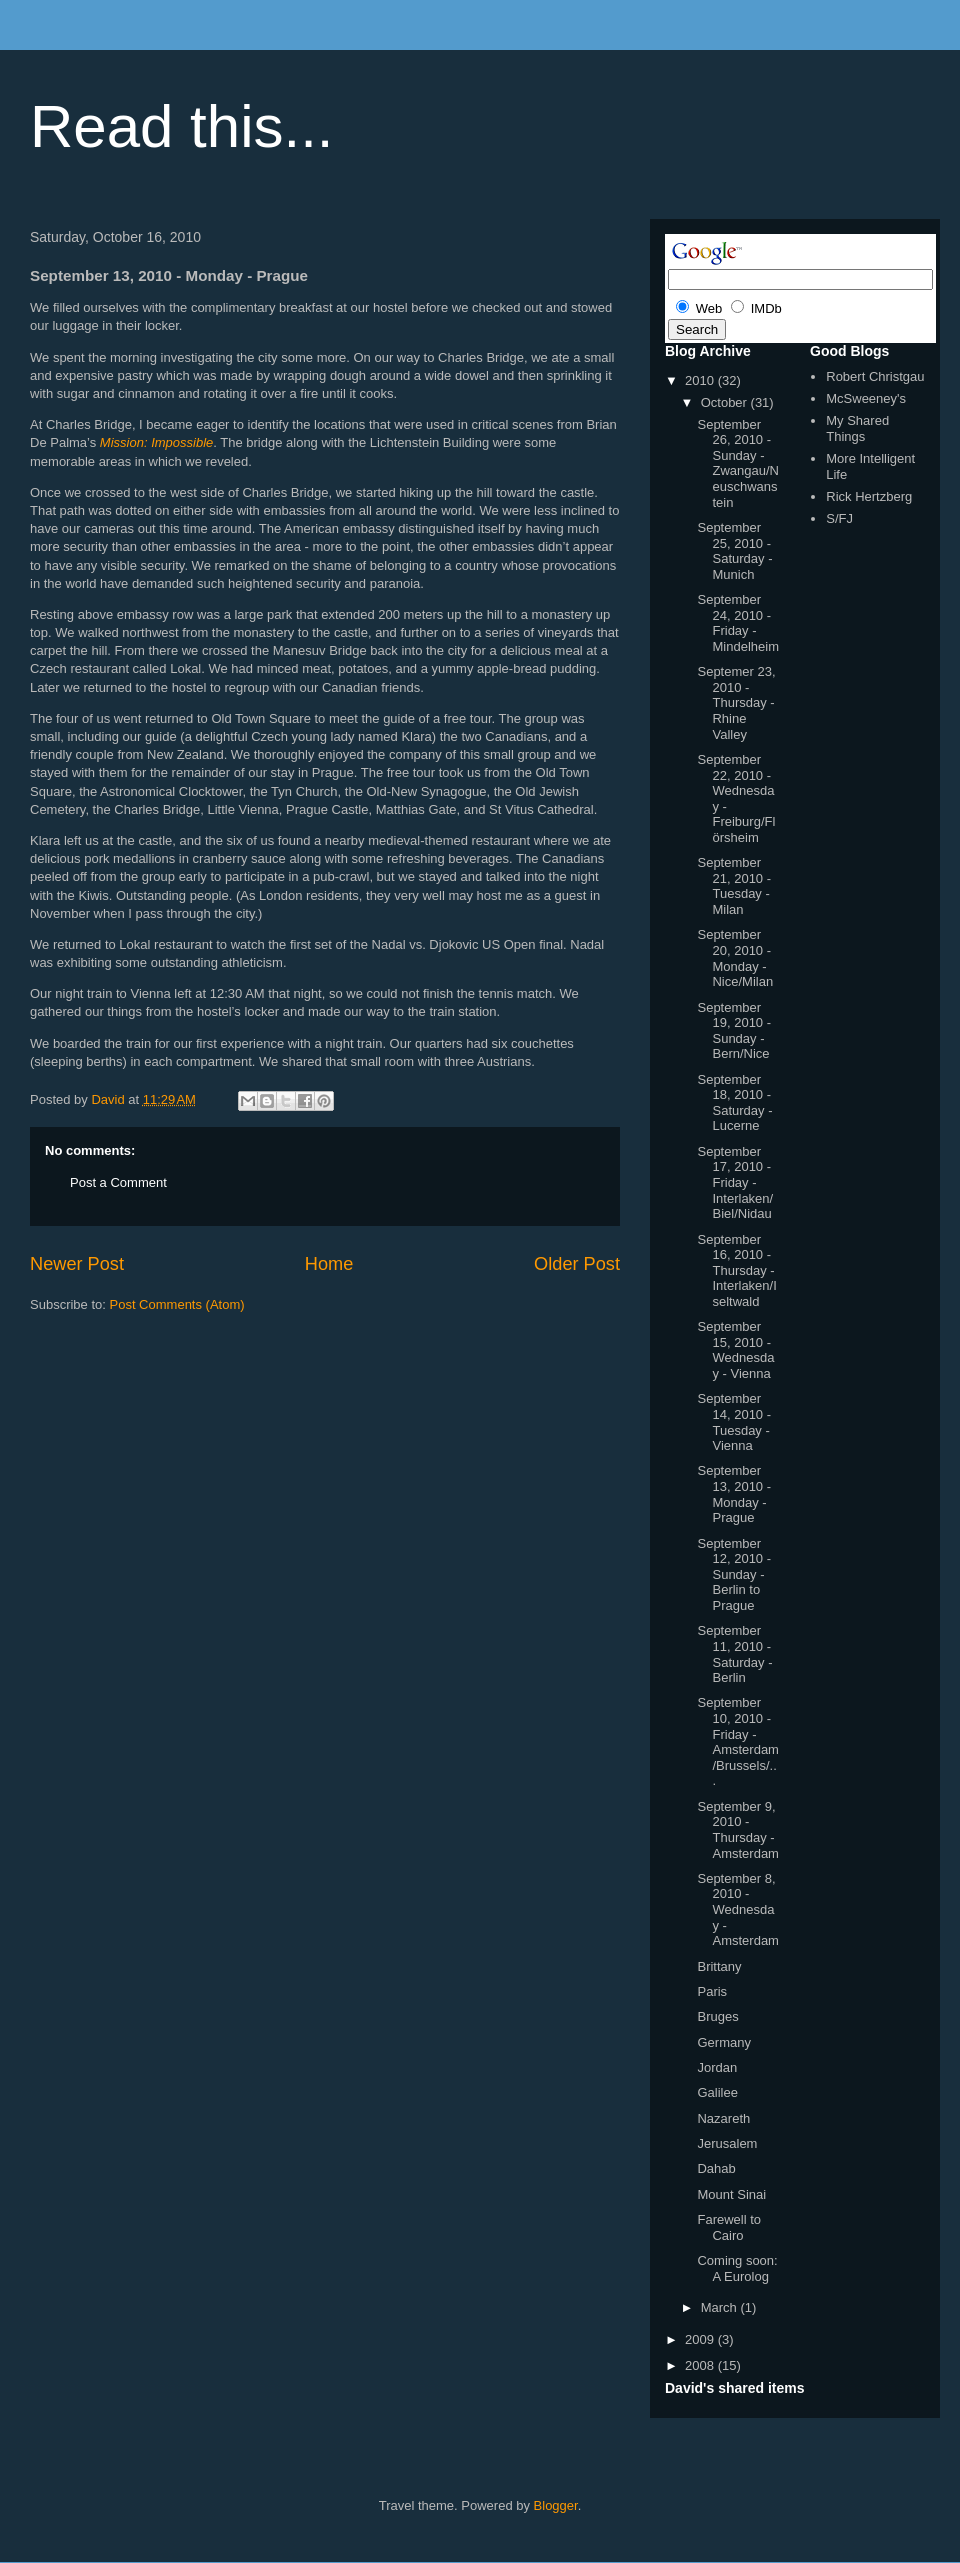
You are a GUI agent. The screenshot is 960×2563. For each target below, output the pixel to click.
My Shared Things (857, 428)
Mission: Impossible (156, 442)
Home (329, 1264)
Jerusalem (727, 2143)
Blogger (556, 2505)
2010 (701, 380)
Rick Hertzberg (869, 496)
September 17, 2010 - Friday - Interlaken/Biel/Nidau (735, 1182)
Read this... (182, 126)
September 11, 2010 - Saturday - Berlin (734, 1654)
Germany (723, 2042)
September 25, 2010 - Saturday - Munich (734, 551)
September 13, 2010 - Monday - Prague (734, 1494)
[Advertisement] (264, 1374)
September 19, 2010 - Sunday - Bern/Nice (734, 1031)
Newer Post (77, 1264)
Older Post (577, 1264)
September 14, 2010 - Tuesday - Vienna (734, 1422)
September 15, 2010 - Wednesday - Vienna (735, 1350)
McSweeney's (866, 398)
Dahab (716, 2168)
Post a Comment (118, 1182)
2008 (701, 2365)
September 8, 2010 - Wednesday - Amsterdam (737, 1909)
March (721, 2307)
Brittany (719, 1966)
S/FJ (839, 518)
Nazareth (723, 2118)
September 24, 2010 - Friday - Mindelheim (737, 623)
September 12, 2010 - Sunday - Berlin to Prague (734, 1574)
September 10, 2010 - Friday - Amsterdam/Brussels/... (737, 1741)
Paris (712, 1991)
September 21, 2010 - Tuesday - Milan (734, 886)
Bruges (717, 2016)
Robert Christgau (875, 376)
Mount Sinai (731, 2194)
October (726, 402)
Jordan (717, 2067)
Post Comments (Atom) (177, 1304)
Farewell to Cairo (729, 2227)
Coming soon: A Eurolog (737, 2268)
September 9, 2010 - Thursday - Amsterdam (737, 1830)
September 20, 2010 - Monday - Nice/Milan (735, 958)
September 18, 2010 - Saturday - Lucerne (734, 1103)
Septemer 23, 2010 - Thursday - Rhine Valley (736, 702)
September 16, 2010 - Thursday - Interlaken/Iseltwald (736, 1270)
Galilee (717, 2092)
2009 (701, 2339)
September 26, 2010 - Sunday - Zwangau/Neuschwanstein (737, 463)
